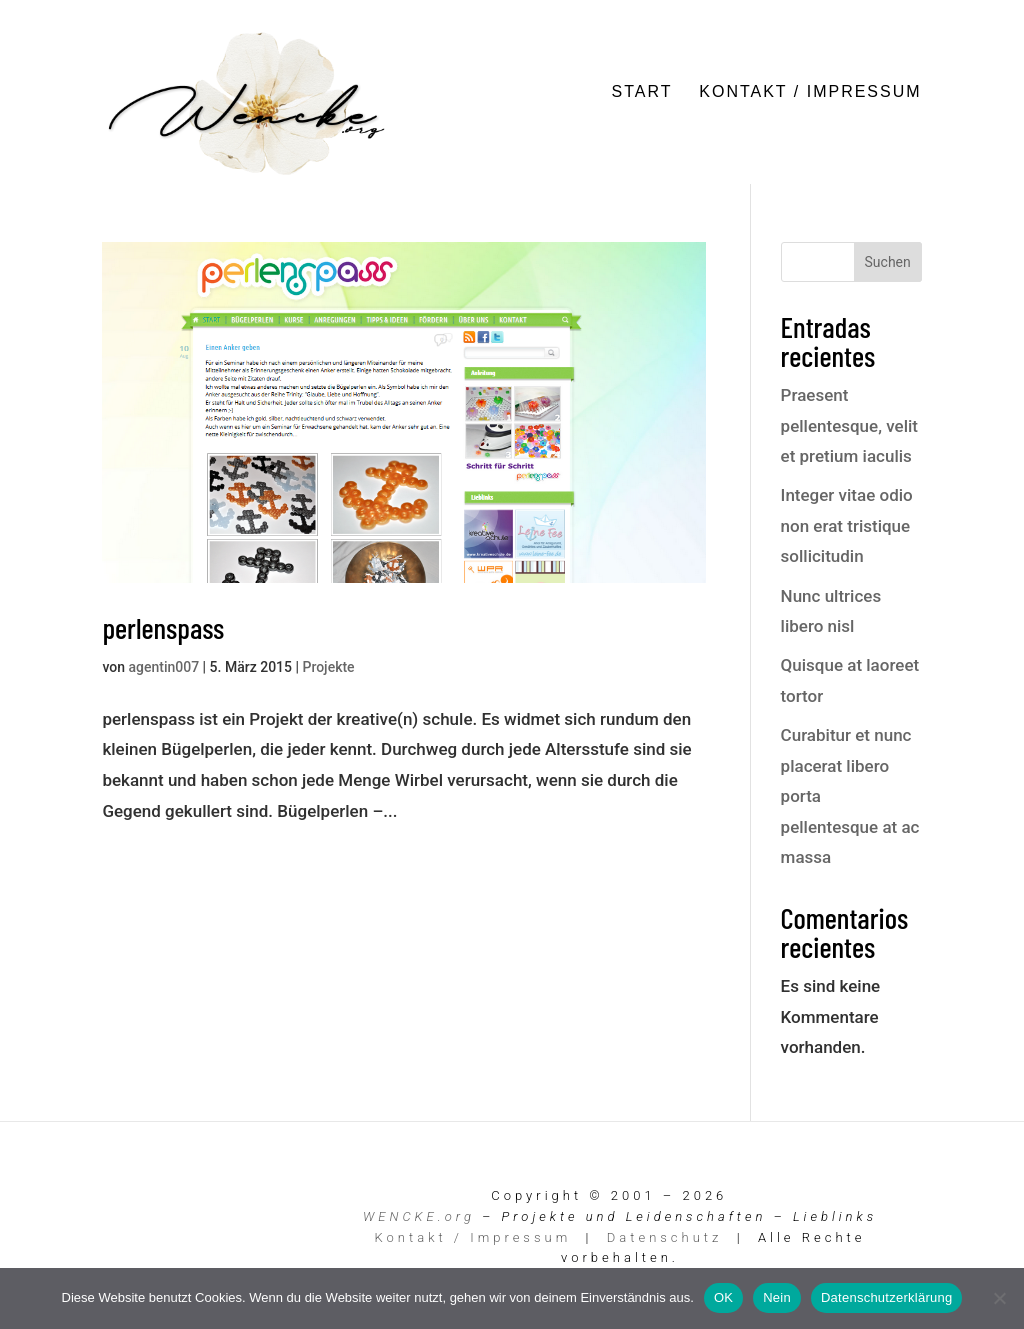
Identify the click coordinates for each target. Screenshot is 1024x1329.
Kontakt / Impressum (810, 92)
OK (723, 1297)
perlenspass (163, 627)
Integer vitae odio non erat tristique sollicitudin (847, 525)
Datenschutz (665, 1237)
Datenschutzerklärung (886, 1297)
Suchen (888, 262)
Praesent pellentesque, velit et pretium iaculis (849, 425)
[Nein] (999, 1298)
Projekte (328, 667)
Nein (777, 1297)
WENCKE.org (419, 1216)
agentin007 (163, 667)
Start (642, 92)
